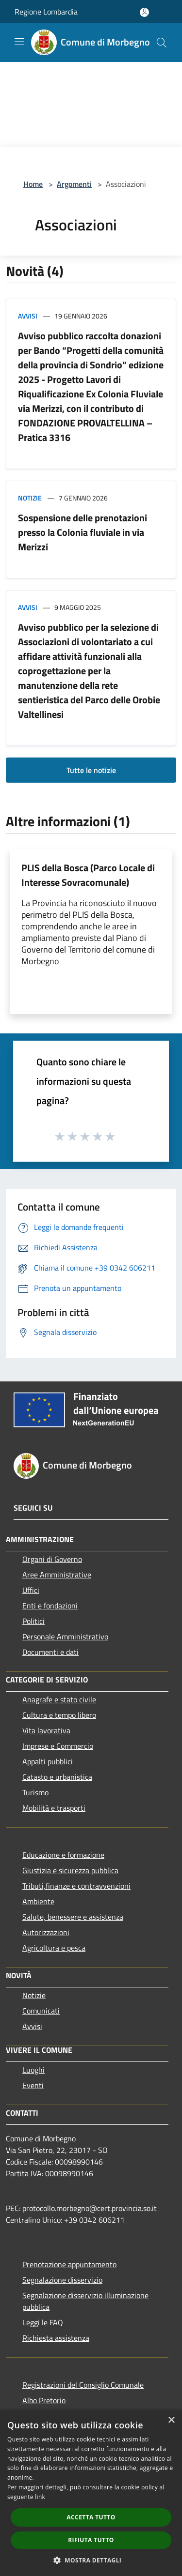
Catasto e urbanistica (57, 1777)
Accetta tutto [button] (90, 2517)
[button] (91, 2560)
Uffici (30, 1590)
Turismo (35, 1792)
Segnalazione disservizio (62, 2280)
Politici (33, 1621)
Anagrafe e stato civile (59, 1699)
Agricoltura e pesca (53, 1948)
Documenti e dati (50, 1652)
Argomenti (74, 184)
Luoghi (33, 2070)
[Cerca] (161, 42)
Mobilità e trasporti (53, 1808)
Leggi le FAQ (42, 2322)
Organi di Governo (52, 1559)
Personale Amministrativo (65, 1636)
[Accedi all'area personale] (144, 12)
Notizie (30, 498)
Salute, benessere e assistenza (72, 1917)
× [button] (171, 2420)
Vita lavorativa (46, 1730)
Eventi (33, 2085)
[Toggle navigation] (19, 41)
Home (33, 184)
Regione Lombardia (46, 11)
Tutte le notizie (91, 770)
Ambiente (38, 1901)
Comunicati (41, 2010)
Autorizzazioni (45, 1932)
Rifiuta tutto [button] (91, 2540)
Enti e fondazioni (50, 1605)
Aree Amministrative (56, 1574)
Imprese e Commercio (57, 1746)
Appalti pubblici (47, 1761)
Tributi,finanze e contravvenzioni (76, 1886)
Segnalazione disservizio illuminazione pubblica (85, 2301)
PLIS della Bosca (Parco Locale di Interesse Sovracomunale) (88, 875)
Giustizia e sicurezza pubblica (70, 1870)
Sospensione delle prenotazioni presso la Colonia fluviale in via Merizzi (82, 532)
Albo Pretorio (44, 2400)
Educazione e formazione (63, 1855)
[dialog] (91, 2493)
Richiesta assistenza (55, 2338)
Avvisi (27, 316)
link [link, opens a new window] (40, 2497)
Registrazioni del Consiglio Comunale (83, 2385)
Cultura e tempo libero (59, 1715)
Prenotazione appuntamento (69, 2264)
